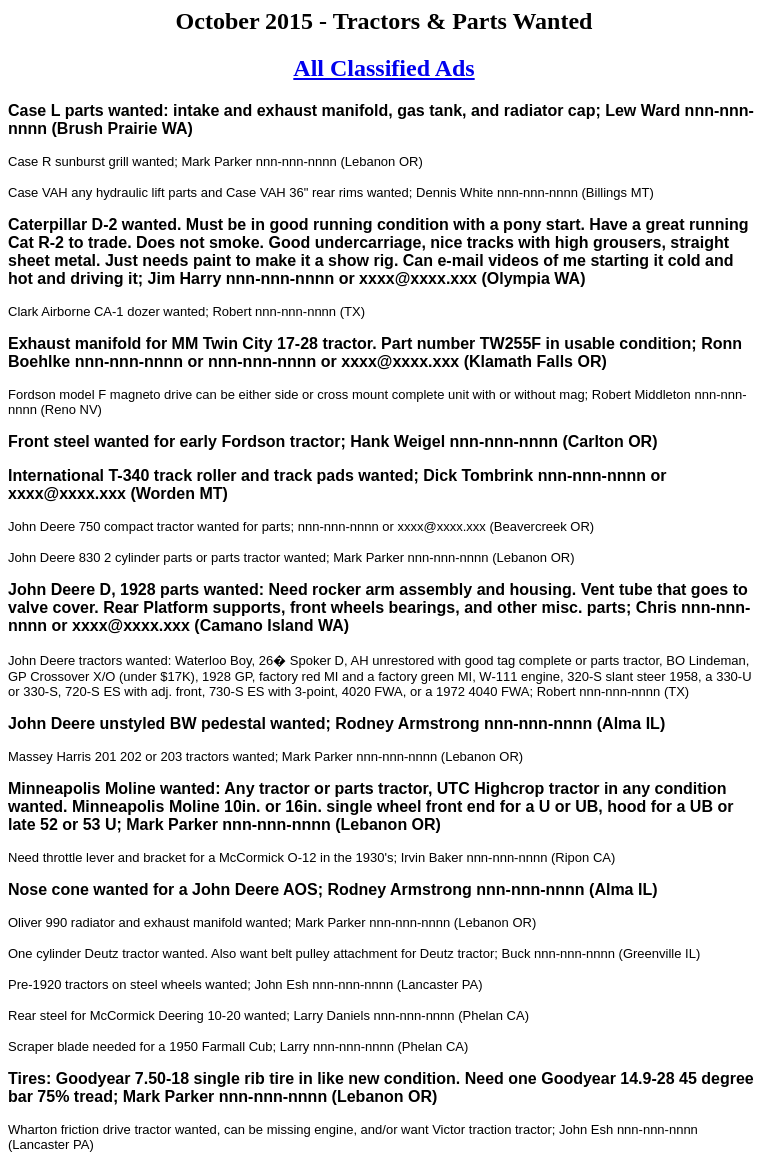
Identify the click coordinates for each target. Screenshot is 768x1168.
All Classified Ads (383, 68)
